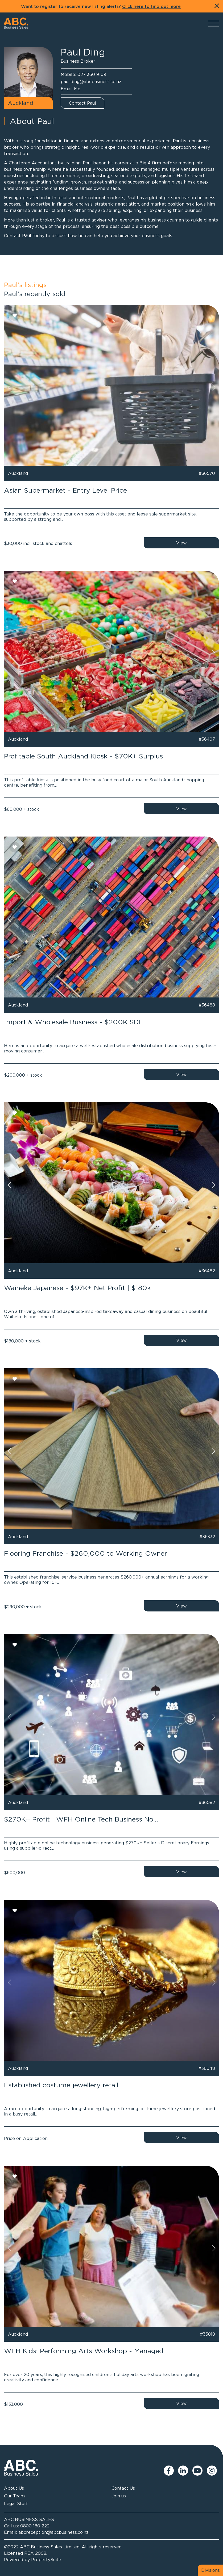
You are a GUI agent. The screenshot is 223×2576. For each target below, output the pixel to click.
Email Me (70, 88)
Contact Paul (82, 103)
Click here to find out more (151, 7)
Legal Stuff (16, 2503)
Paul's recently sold (34, 294)
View (181, 542)
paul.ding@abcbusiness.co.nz (91, 81)
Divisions (210, 2570)
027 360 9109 (91, 74)
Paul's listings (25, 285)
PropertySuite (46, 2559)
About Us (14, 2488)
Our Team (14, 2495)
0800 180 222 (34, 2525)
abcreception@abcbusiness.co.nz (53, 2532)
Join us (118, 2495)
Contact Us (123, 2488)
